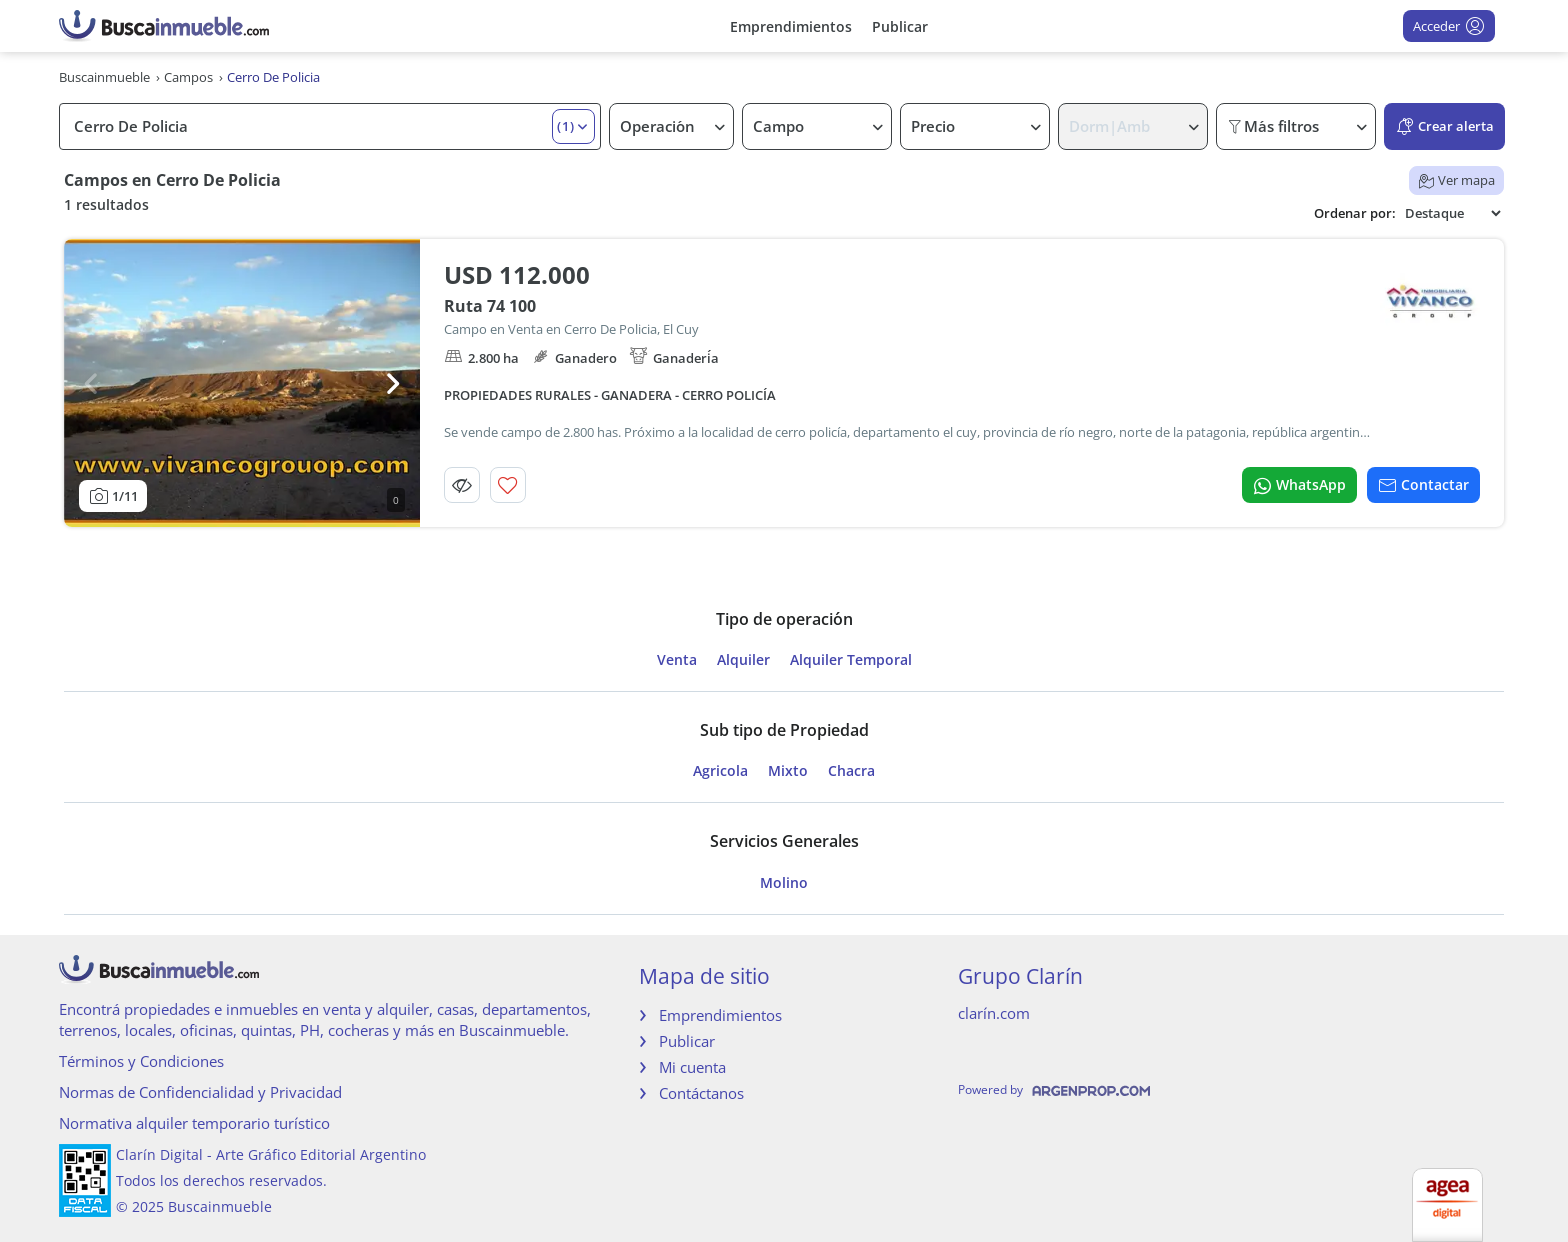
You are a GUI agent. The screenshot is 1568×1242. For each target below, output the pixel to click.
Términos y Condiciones (141, 1061)
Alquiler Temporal (851, 660)
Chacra (851, 771)
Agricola (720, 771)
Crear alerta (1444, 126)
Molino (784, 883)
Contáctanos (701, 1093)
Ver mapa (1456, 180)
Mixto (788, 771)
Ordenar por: (1355, 213)
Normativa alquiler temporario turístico (194, 1123)
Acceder (1449, 26)
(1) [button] (566, 126)
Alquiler (743, 660)
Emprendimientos (791, 26)
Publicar (900, 26)
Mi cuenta (692, 1067)
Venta (677, 660)
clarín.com (994, 1013)
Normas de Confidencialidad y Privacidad (200, 1092)
